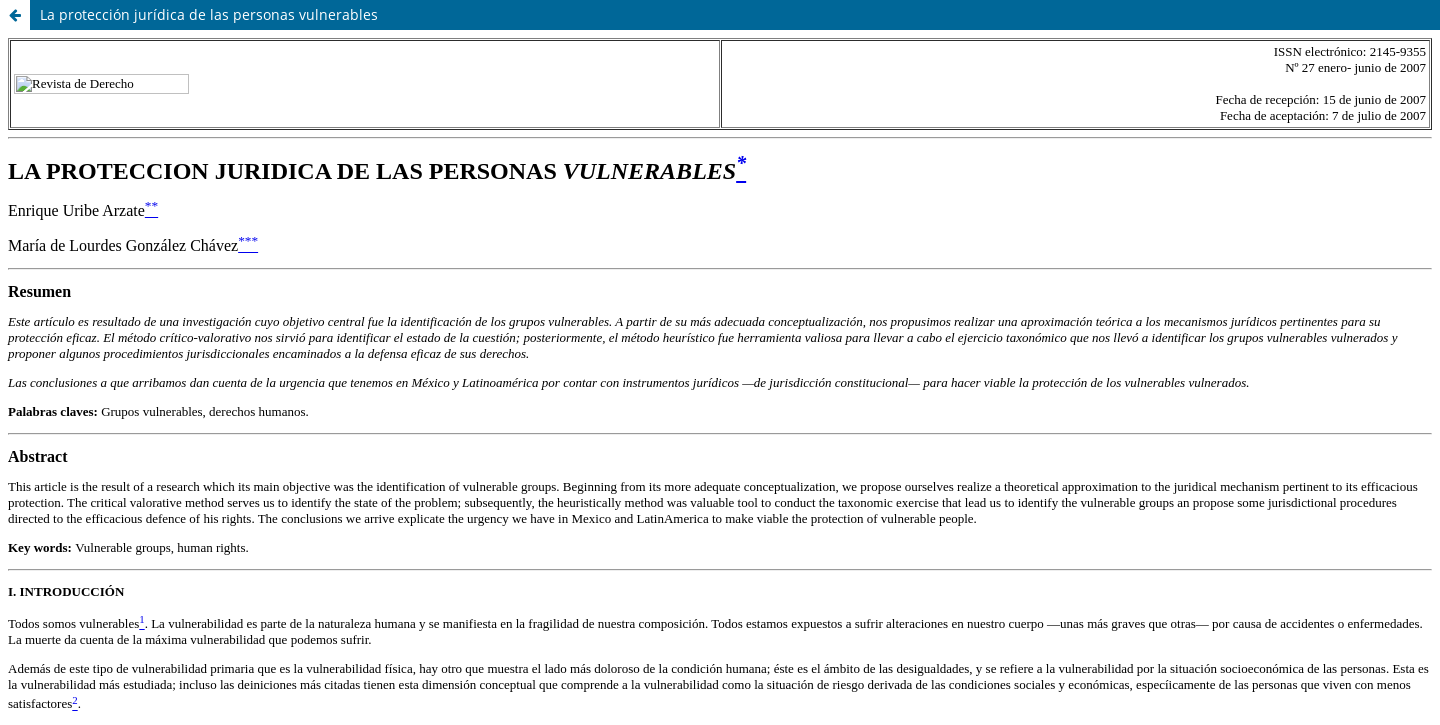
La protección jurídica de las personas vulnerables (209, 14)
